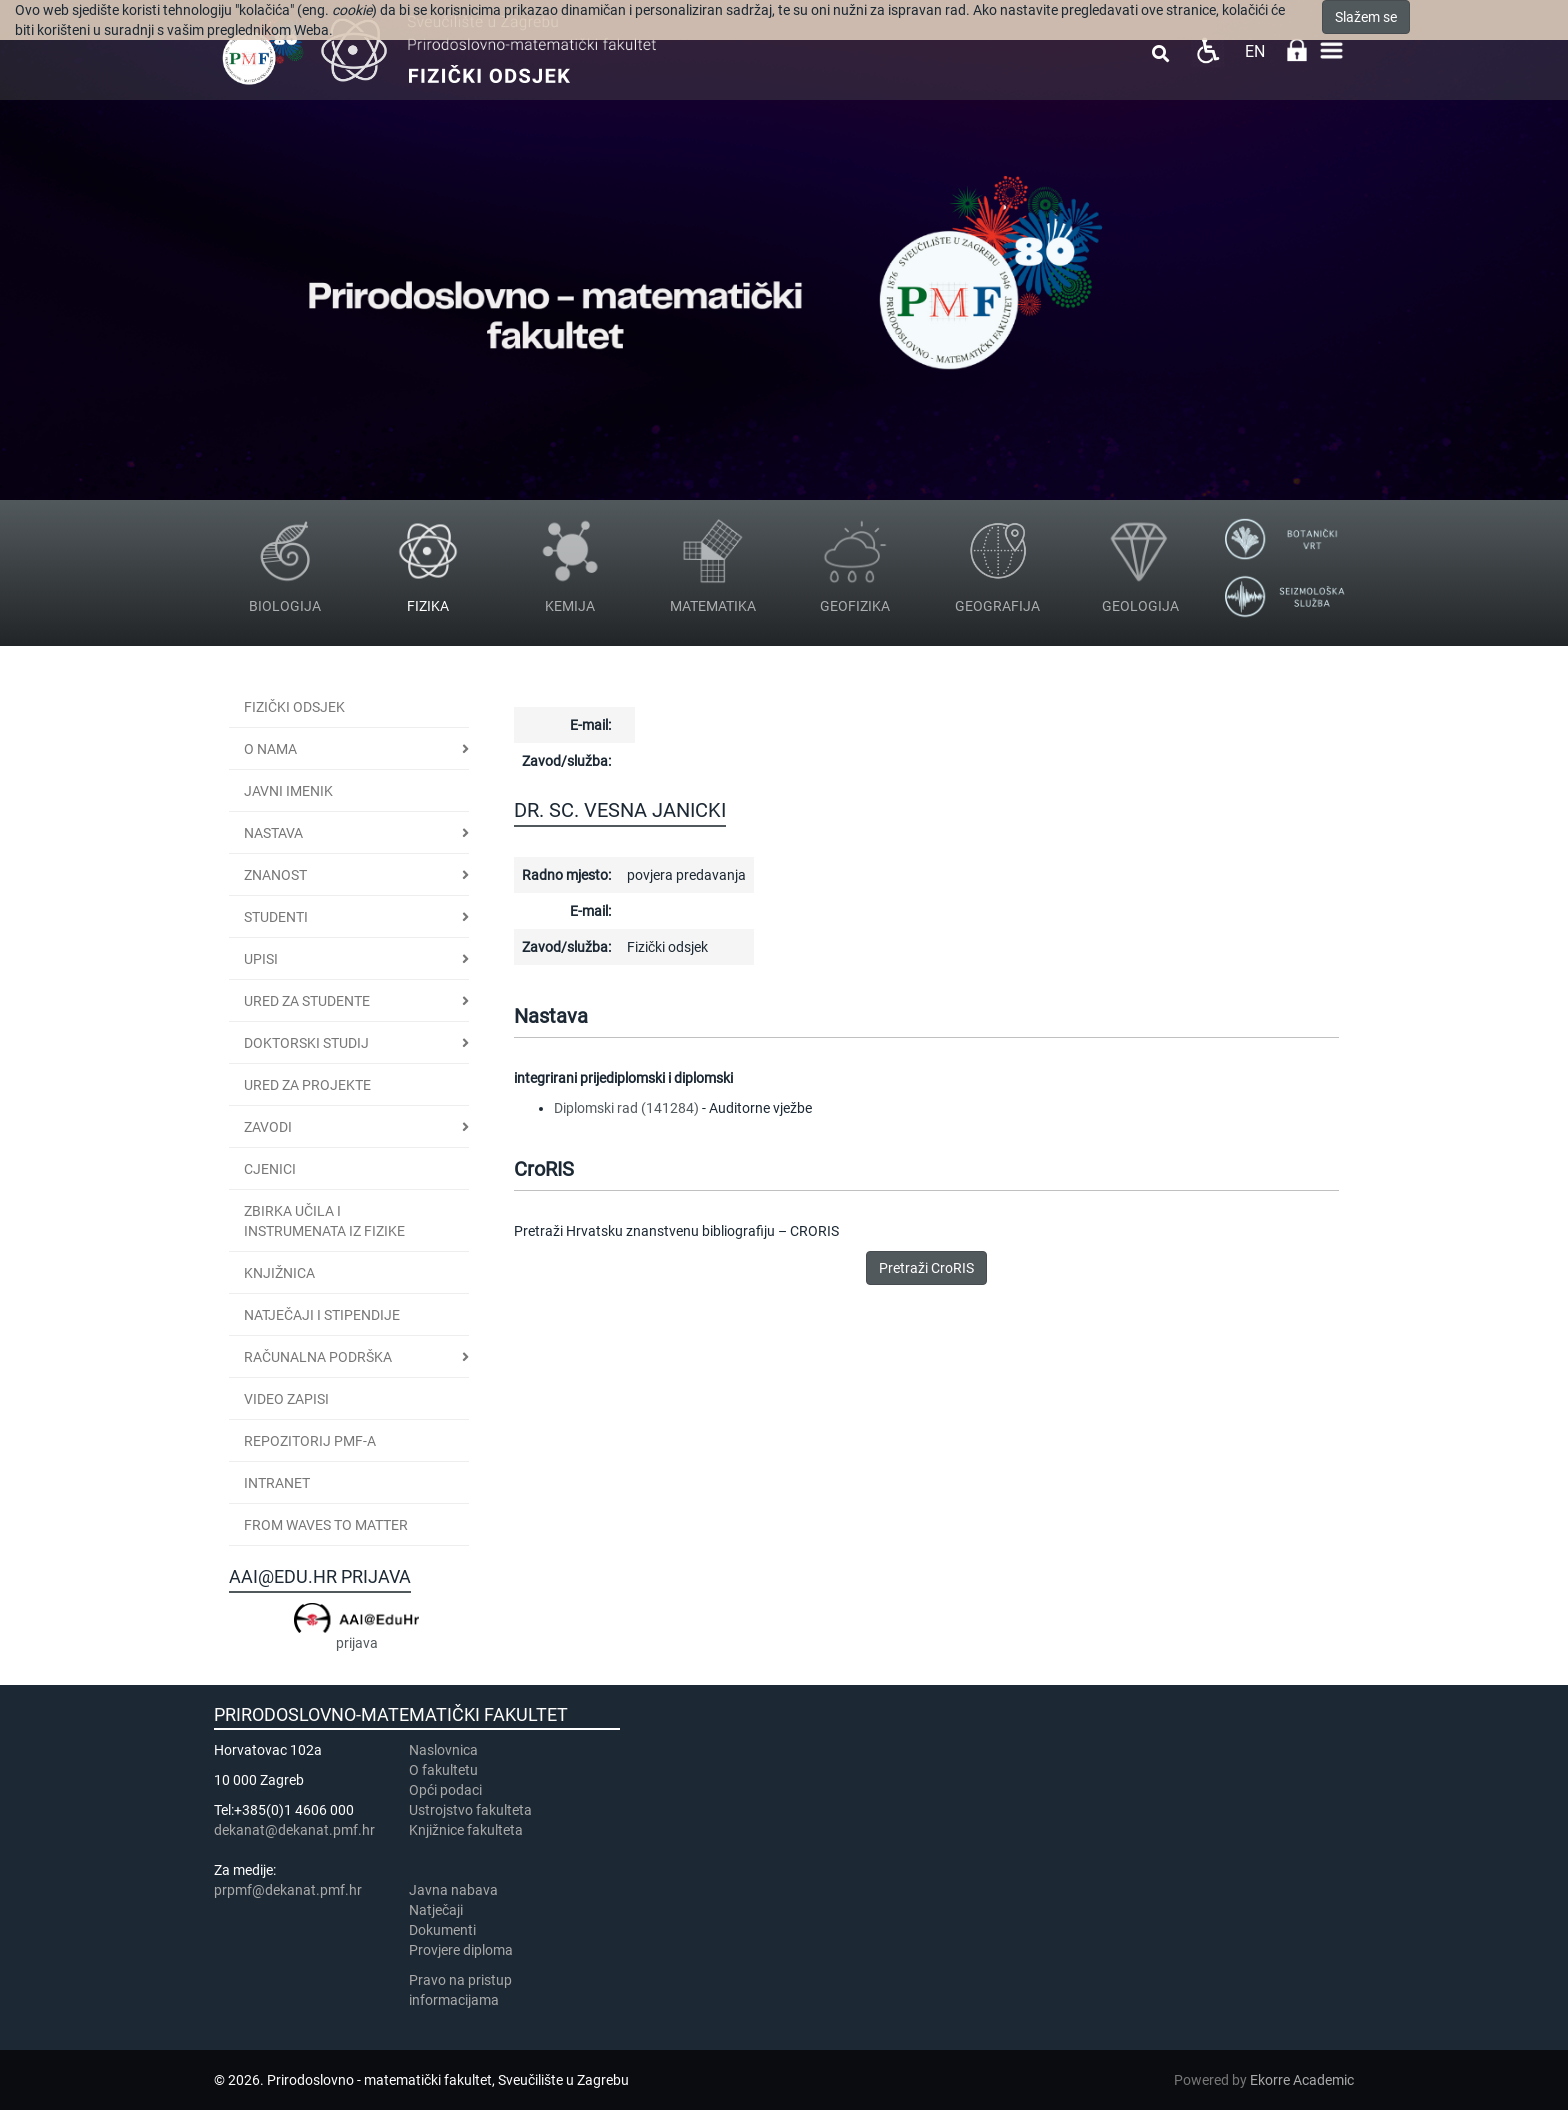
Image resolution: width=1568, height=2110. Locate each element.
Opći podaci (445, 1790)
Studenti (276, 917)
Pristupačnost (1207, 50)
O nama (270, 749)
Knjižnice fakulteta (466, 1830)
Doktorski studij (306, 1043)
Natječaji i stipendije (322, 1315)
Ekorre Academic (1302, 2080)
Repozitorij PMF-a (310, 1441)
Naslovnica (443, 1750)
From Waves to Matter (326, 1525)
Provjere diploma (461, 1950)
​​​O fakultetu (443, 1770)
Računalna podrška (318, 1357)
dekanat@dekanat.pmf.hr (294, 1830)
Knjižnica (279, 1273)
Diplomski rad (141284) (626, 1108)
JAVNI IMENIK (288, 791)
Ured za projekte (307, 1085)
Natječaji (436, 1910)
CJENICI (270, 1169)
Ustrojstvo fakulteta (470, 1810)
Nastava (273, 833)
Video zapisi (286, 1399)
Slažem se (1366, 17)
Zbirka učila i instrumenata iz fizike (324, 1221)
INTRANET (277, 1483)
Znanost (275, 875)
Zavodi (268, 1127)
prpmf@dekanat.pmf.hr (288, 1890)
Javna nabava (453, 1890)
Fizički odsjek (294, 707)
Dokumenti (442, 1930)
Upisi (261, 959)
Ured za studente (307, 1001)
